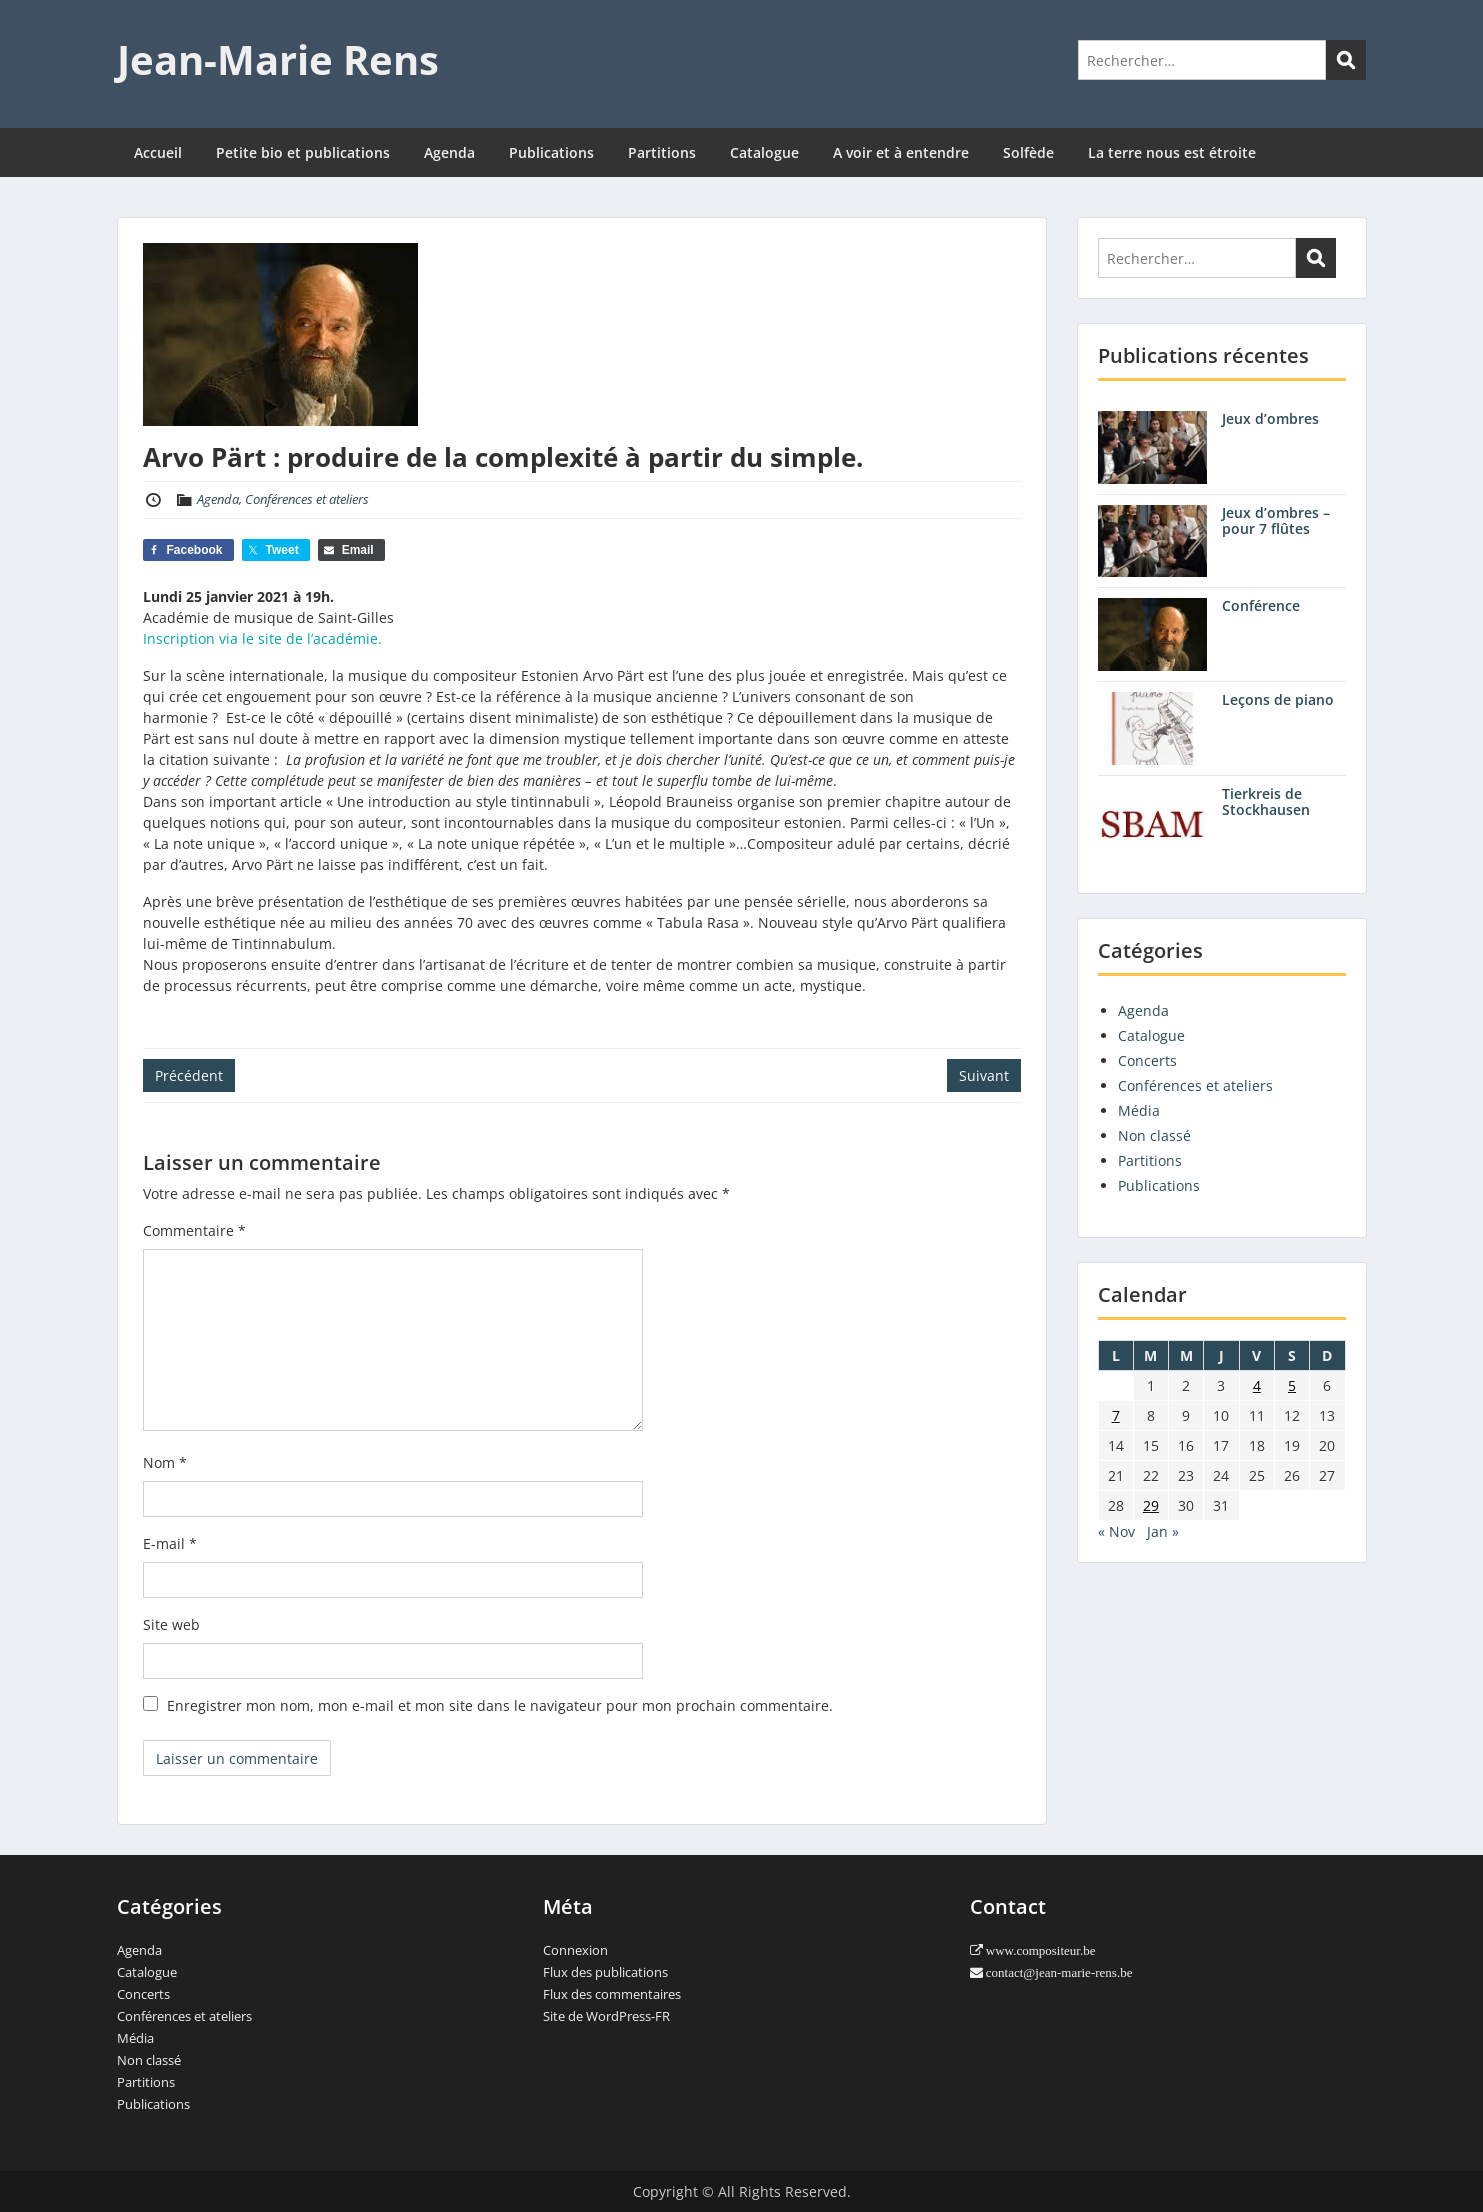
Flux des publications (605, 1972)
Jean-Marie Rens (278, 59)
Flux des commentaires (612, 1994)
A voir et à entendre (901, 152)
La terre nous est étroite (1172, 152)
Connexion (575, 1950)
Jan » (1163, 1531)
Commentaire (194, 1230)
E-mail (170, 1543)
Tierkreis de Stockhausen (1266, 802)
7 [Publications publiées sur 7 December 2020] (1116, 1415)
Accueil (158, 152)
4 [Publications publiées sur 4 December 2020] (1257, 1385)
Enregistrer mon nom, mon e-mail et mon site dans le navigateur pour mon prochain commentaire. (500, 1705)
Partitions (662, 152)
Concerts (1147, 1060)
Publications (551, 152)
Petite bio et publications (303, 152)
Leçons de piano (1278, 699)
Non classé (1154, 1135)
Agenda (449, 152)
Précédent (189, 1075)
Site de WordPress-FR (606, 2016)
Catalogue (764, 152)
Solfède (1028, 152)
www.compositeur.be (1039, 1950)
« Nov (1116, 1531)
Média (1139, 1110)
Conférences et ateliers (307, 499)
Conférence (1261, 605)
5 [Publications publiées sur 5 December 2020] (1292, 1385)
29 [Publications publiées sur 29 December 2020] (1151, 1505)
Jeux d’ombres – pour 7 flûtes (1276, 521)
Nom (165, 1462)
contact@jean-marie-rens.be (1058, 1972)
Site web (171, 1624)
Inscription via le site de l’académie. (262, 638)
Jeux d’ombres (1270, 418)
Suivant (984, 1075)
